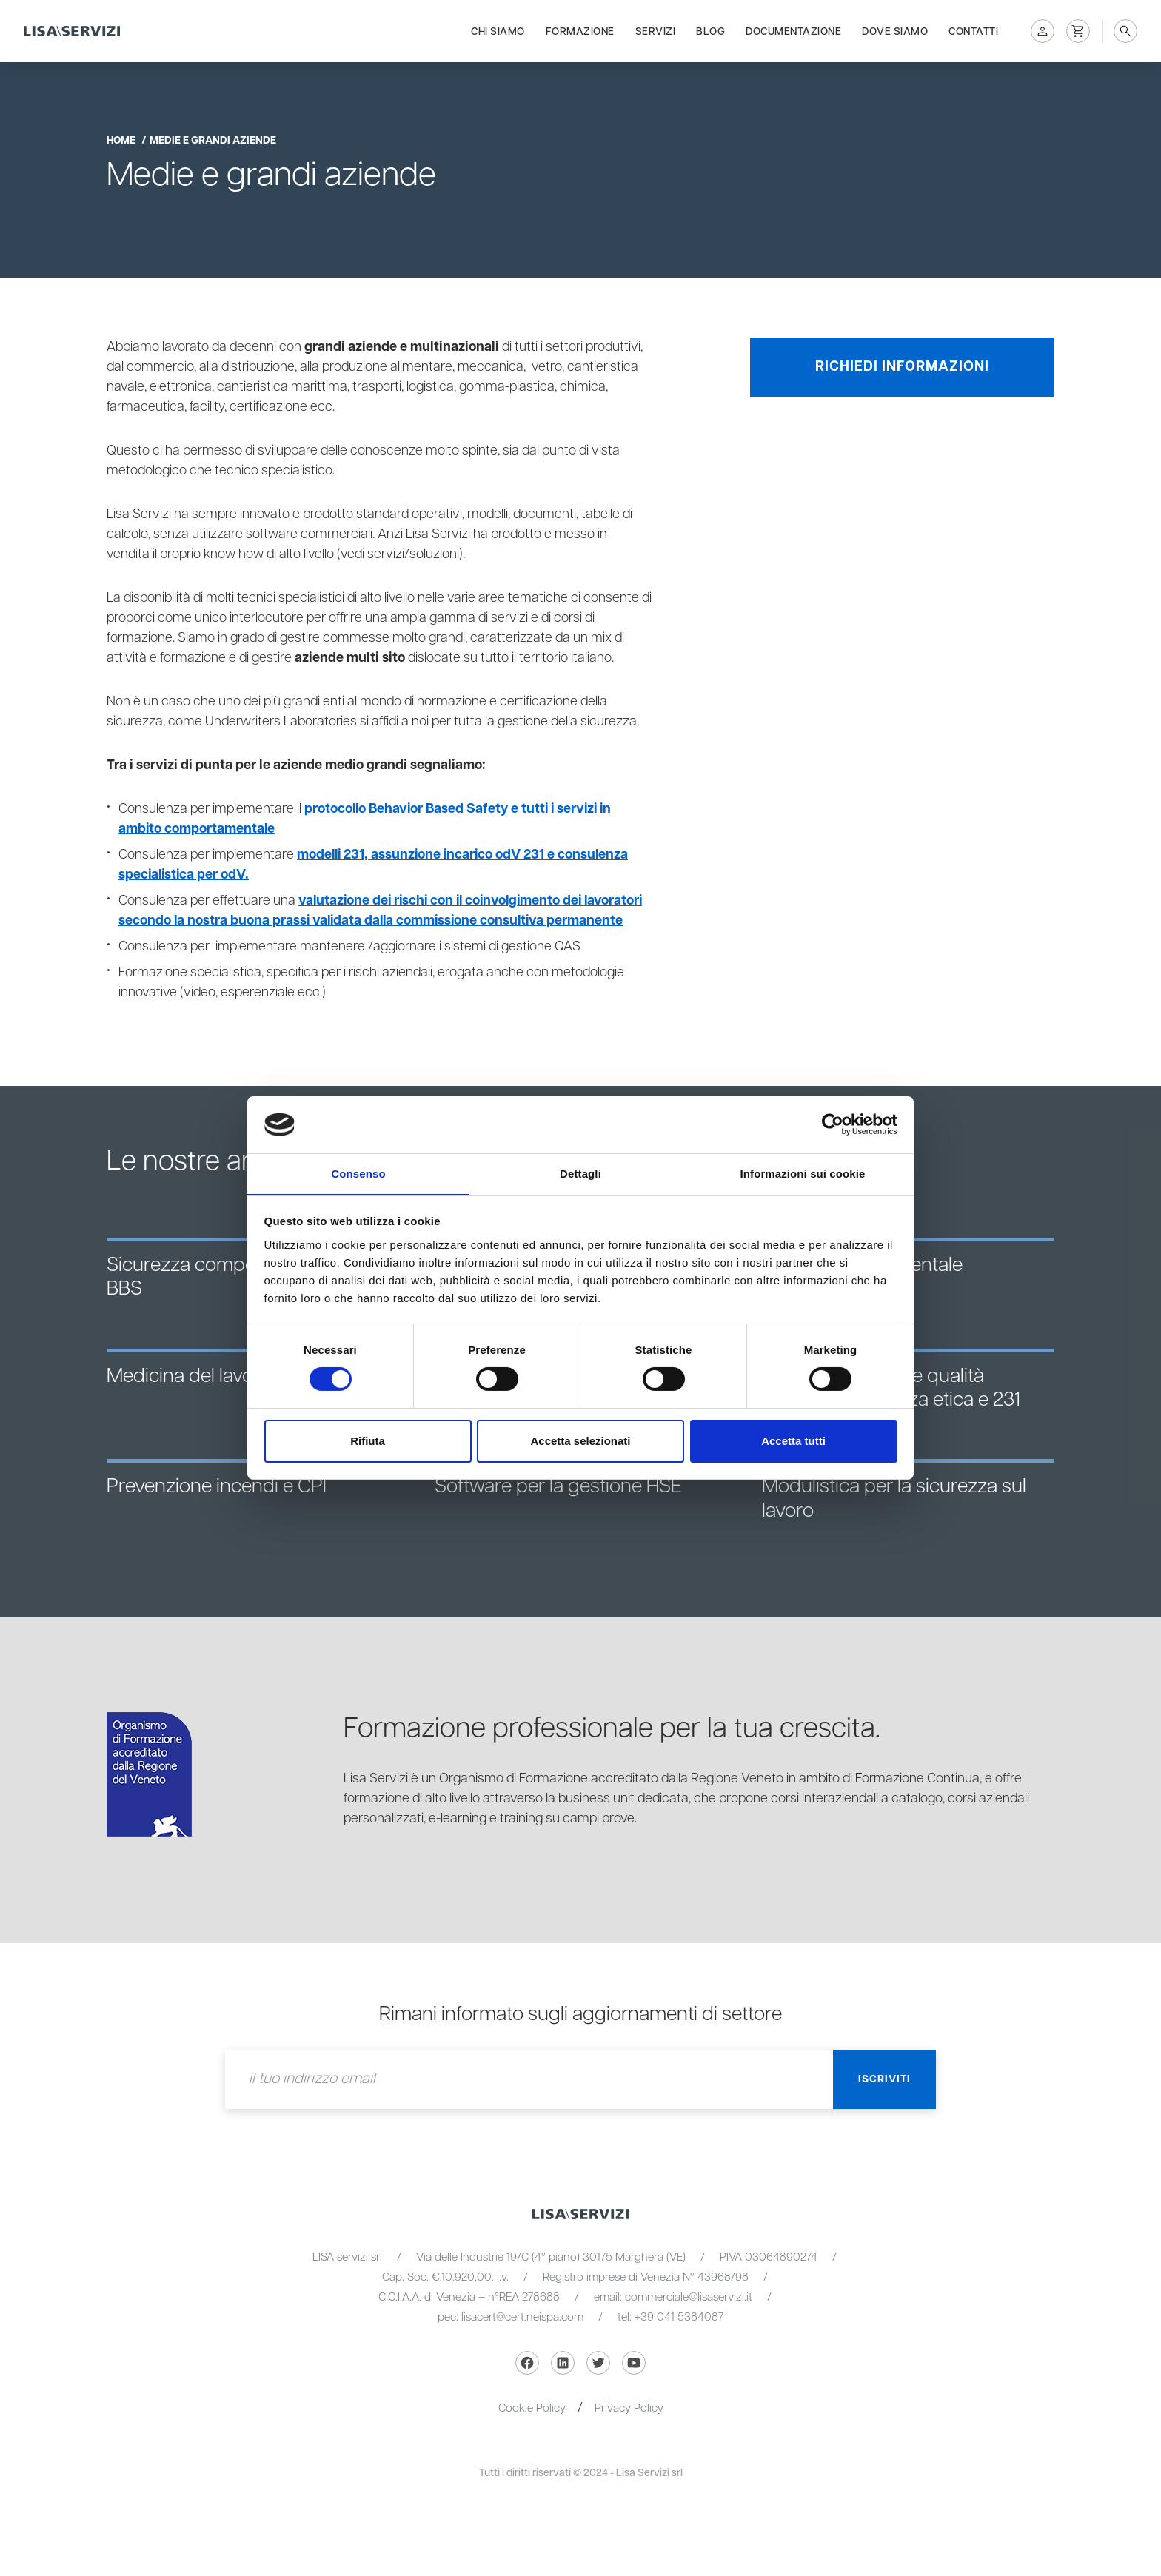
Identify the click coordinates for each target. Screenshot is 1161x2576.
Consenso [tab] (358, 1173)
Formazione (580, 31)
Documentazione (793, 31)
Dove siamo (895, 31)
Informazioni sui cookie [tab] (803, 1173)
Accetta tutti (793, 1441)
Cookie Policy (532, 2408)
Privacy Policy (629, 2408)
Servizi (655, 31)
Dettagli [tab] (580, 1173)
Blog (710, 31)
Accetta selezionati (580, 1441)
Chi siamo (498, 31)
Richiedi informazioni (902, 367)
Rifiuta (367, 1441)
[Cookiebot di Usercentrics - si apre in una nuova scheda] (832, 1124)
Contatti (973, 31)
